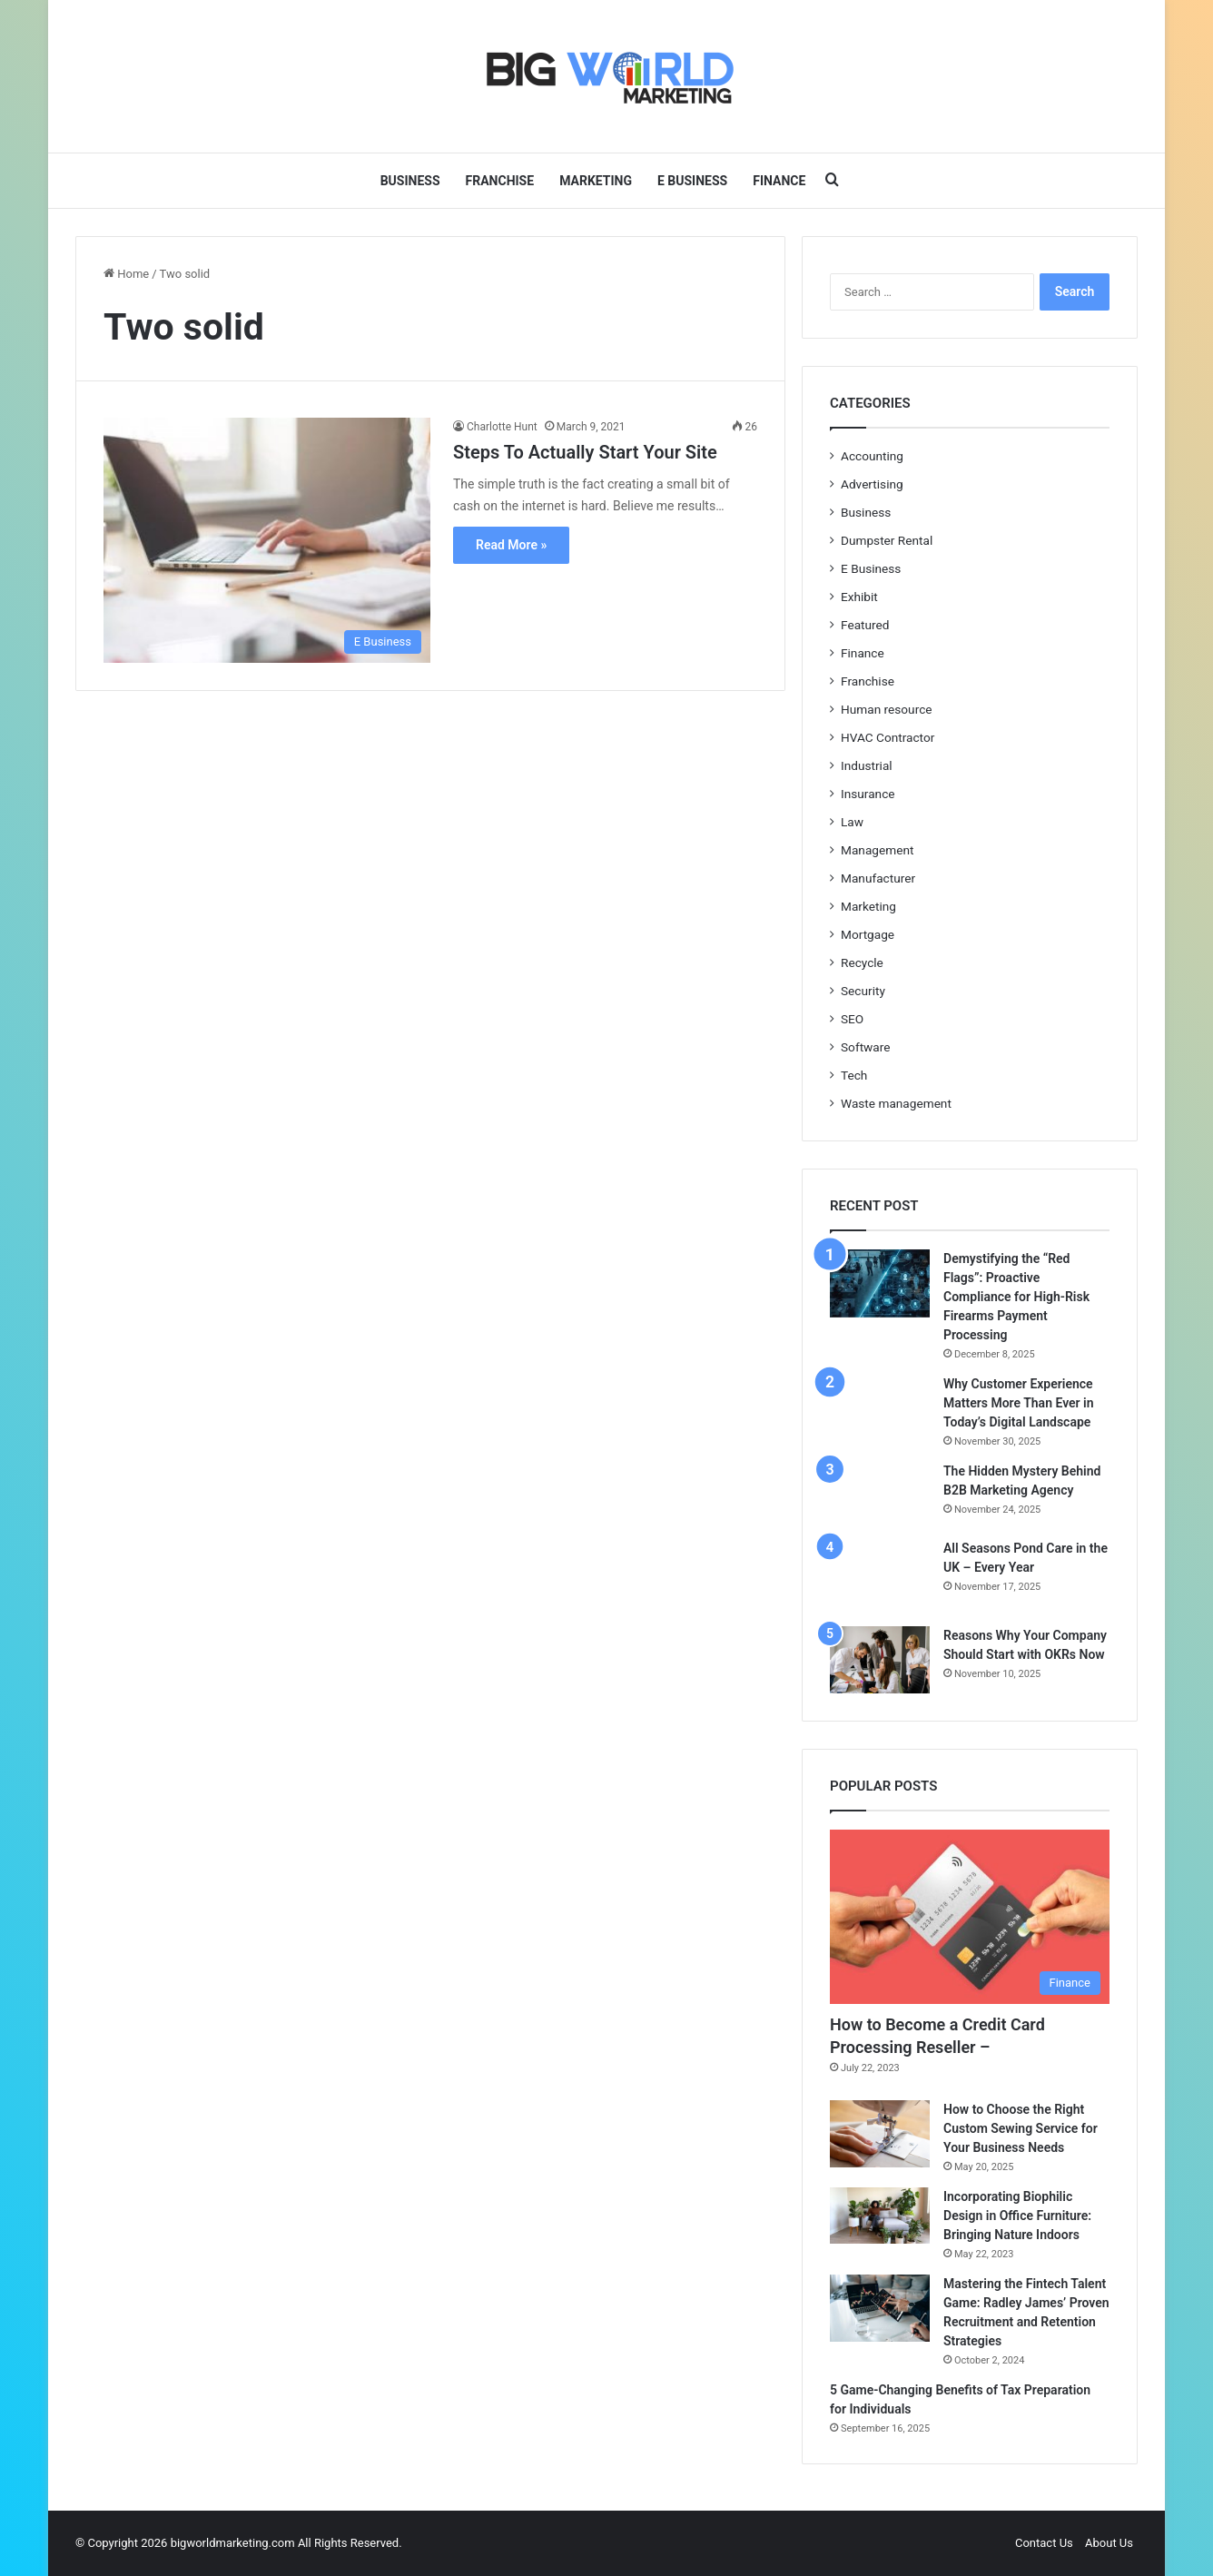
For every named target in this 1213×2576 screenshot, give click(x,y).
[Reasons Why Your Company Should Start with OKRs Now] (880, 1659)
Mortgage (867, 934)
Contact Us (1044, 2543)
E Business (692, 180)
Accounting (872, 456)
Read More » (511, 545)
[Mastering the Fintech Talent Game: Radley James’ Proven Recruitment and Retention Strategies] (880, 2308)
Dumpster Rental (886, 540)
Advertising (872, 484)
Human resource (886, 709)
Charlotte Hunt (502, 426)
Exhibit (859, 596)
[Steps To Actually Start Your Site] (267, 540)
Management (877, 850)
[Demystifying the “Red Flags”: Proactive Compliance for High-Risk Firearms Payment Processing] (880, 1283)
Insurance (868, 793)
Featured (865, 624)
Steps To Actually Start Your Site (585, 452)
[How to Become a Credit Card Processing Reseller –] (969, 1917)
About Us (1109, 2543)
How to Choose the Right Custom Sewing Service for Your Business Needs (1020, 2128)
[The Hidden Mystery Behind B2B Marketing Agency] (880, 1494)
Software (865, 1047)
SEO (852, 1019)
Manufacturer (878, 878)
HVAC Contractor (887, 737)
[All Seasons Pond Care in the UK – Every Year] (880, 1576)
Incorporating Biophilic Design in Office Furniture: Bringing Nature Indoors (1017, 2215)
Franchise (500, 180)
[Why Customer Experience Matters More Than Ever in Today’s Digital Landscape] (880, 1408)
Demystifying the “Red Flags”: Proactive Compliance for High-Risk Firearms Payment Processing (1016, 1296)
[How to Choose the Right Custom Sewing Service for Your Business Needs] (880, 2133)
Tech (854, 1075)
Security (863, 990)
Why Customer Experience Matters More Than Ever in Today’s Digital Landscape (1018, 1403)
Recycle (862, 962)
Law (852, 821)
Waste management (896, 1103)
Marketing (595, 180)
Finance (779, 180)
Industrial (866, 765)
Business (410, 180)
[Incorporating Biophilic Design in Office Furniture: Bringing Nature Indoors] (880, 2215)
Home (126, 274)
